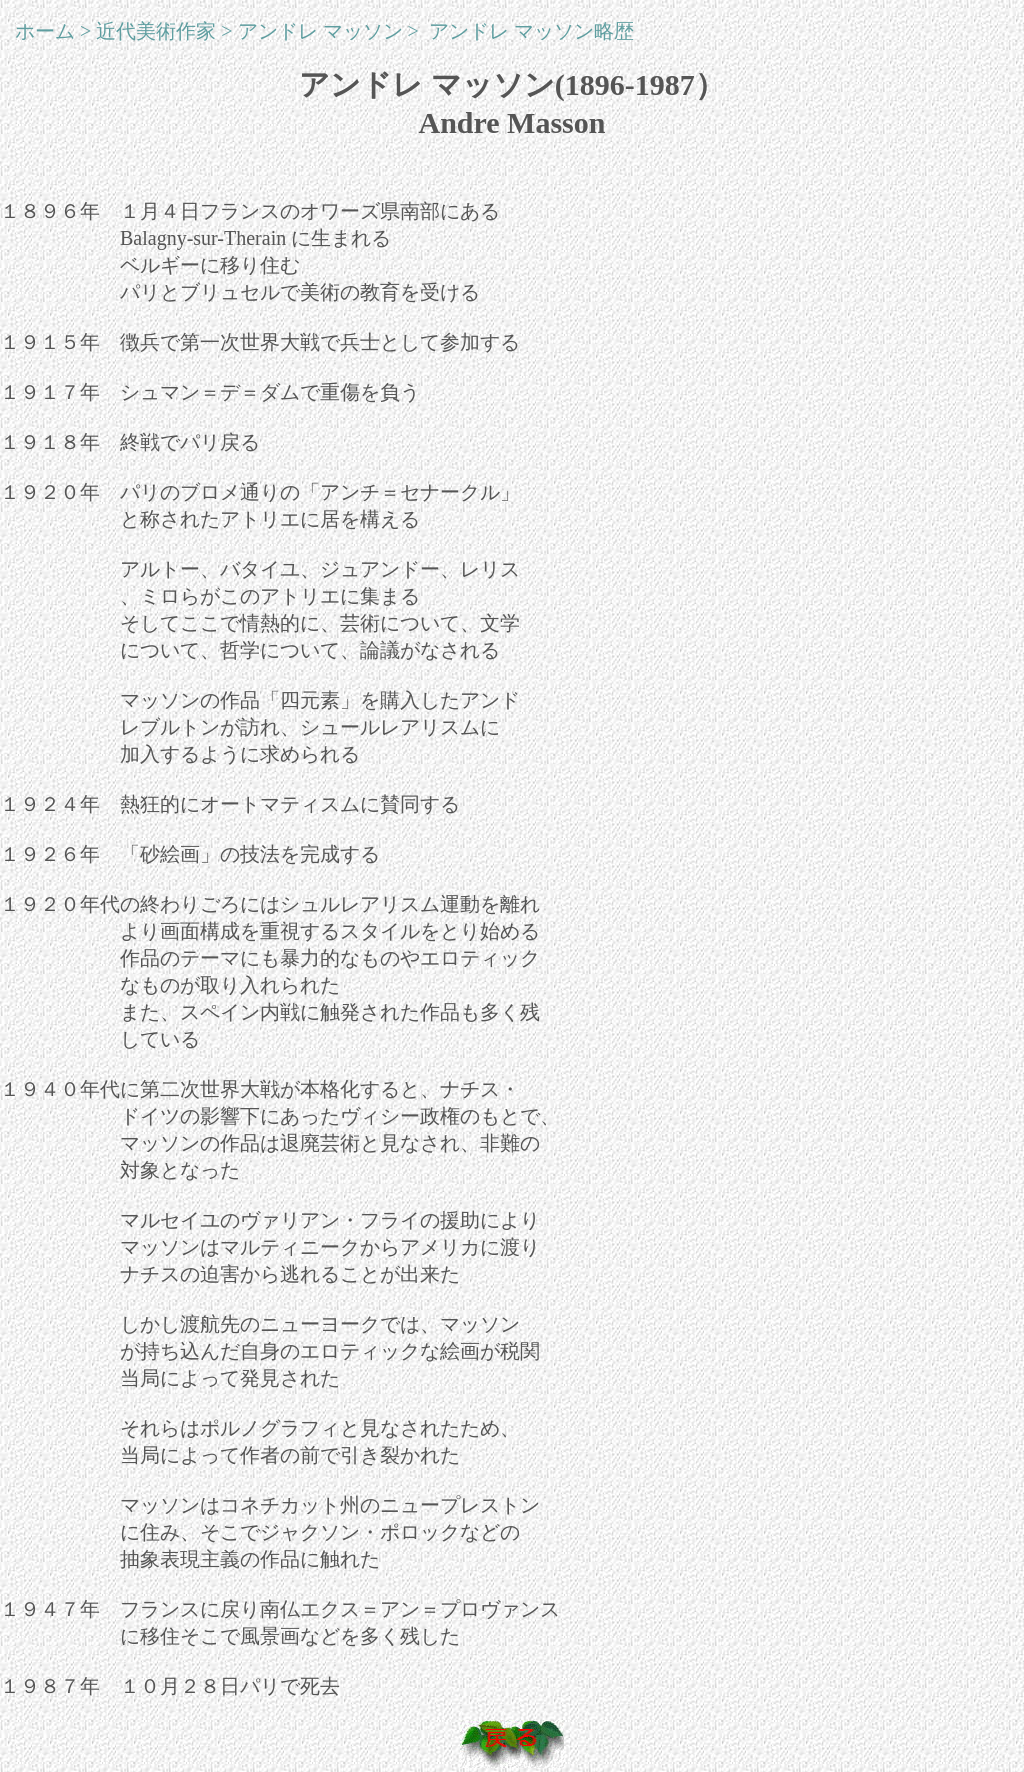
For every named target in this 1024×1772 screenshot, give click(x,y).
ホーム (45, 31)
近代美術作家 (156, 31)
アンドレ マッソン (320, 31)
